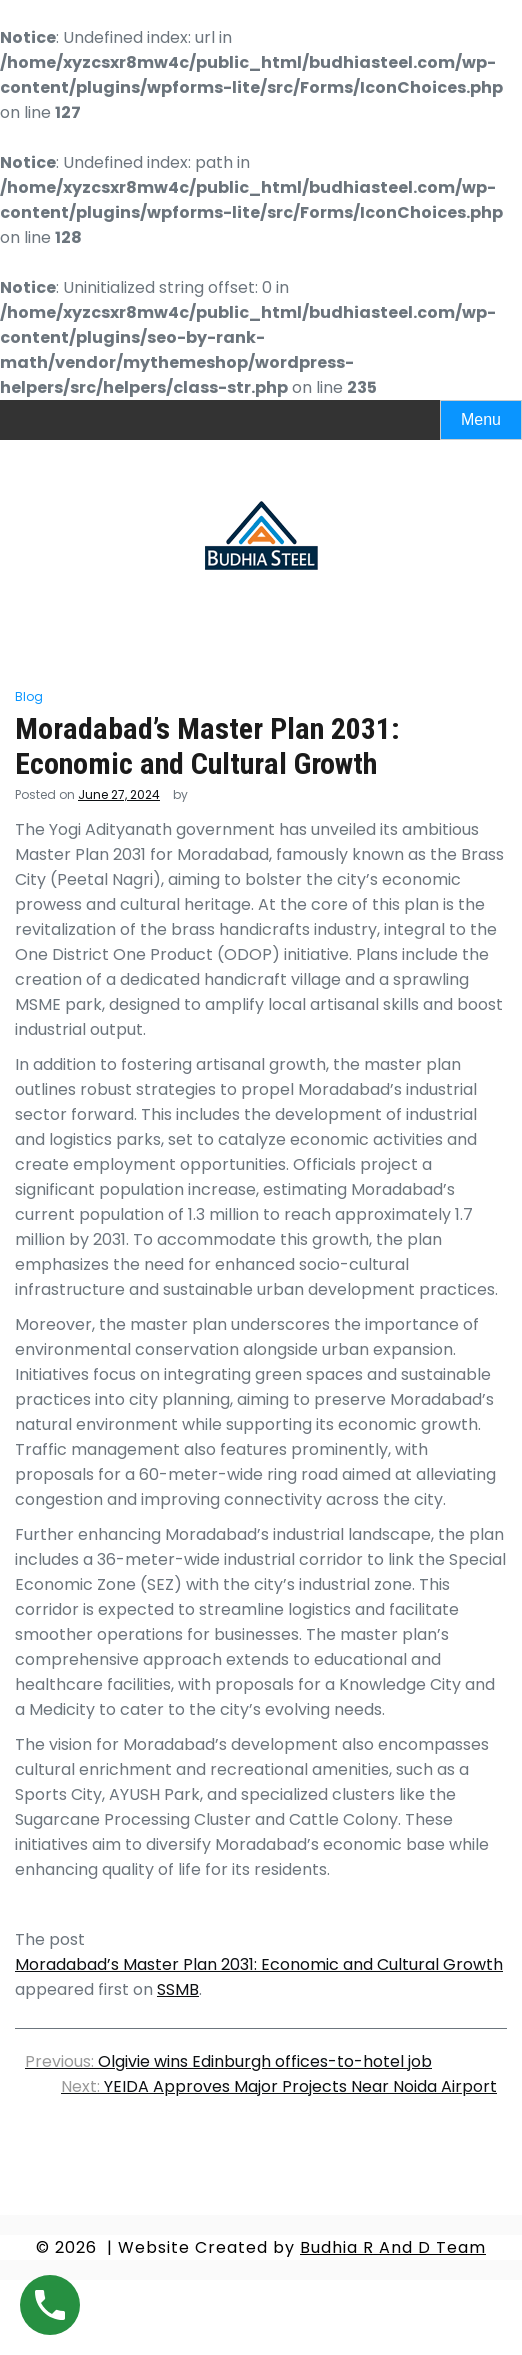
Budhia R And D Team (393, 2247)
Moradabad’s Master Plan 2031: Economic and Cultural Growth (259, 1964)
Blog (29, 696)
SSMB (178, 1989)
